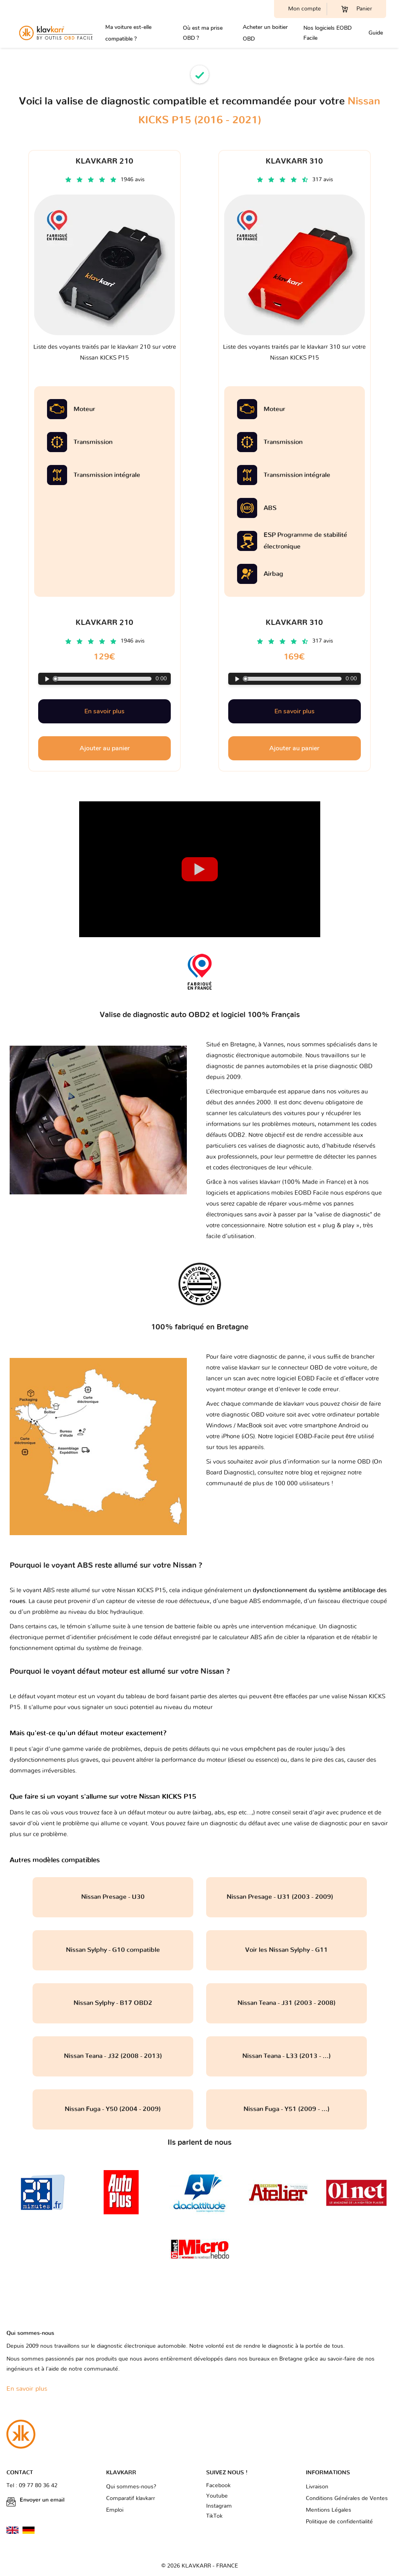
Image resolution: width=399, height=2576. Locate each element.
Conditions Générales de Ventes (347, 2498)
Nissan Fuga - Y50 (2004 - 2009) (113, 2109)
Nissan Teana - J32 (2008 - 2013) (113, 2056)
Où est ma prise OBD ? (203, 33)
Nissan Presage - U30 (113, 1897)
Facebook (218, 2485)
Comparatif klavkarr (130, 2498)
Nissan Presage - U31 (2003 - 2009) (286, 1897)
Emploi (114, 2510)
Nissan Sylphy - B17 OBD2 (113, 2003)
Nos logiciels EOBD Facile (327, 33)
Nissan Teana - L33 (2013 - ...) (286, 2056)
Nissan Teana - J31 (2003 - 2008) (286, 2003)
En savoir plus (104, 711)
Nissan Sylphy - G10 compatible (113, 1950)
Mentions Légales (328, 2510)
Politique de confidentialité (339, 2522)
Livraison (317, 2487)
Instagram (219, 2506)
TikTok (214, 2516)
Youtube (217, 2496)
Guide (375, 33)
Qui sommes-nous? (131, 2487)
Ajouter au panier (105, 748)
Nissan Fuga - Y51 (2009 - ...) (286, 2109)
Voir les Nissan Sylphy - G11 (286, 1950)
